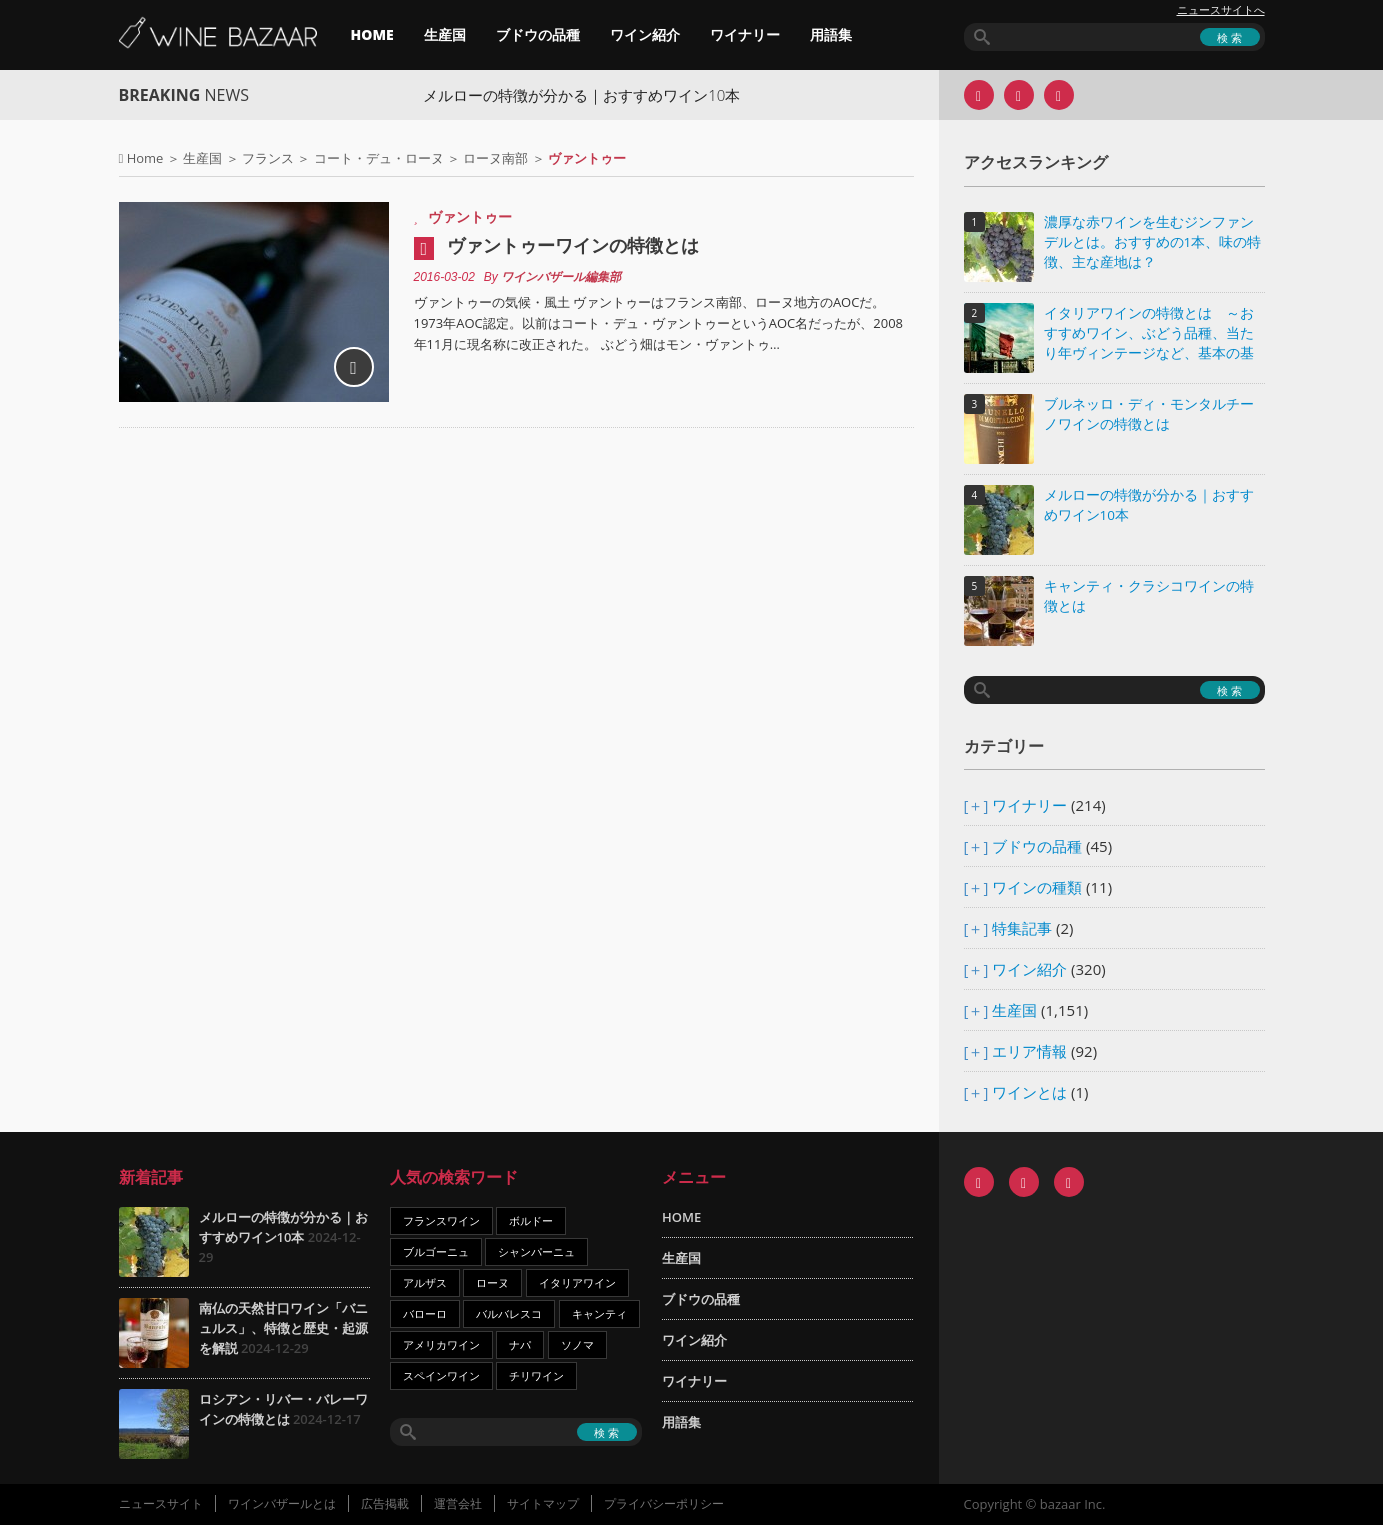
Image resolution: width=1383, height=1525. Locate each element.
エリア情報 (1029, 1051)
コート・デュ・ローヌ (379, 158)
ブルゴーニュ (436, 1251)
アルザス (425, 1282)
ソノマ (577, 1344)
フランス (268, 158)
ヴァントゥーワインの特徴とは (573, 245)
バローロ (425, 1313)
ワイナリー (745, 34)
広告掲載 (385, 1503)
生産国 (445, 34)
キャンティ (599, 1313)
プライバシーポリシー (664, 1503)
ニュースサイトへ (1221, 10)
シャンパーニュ (536, 1251)
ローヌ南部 (495, 158)
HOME (372, 34)
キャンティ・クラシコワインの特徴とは (1149, 596)
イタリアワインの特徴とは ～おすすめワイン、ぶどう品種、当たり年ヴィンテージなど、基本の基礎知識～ (1149, 334)
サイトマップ (543, 1503)
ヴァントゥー (470, 216)
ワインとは (1029, 1092)
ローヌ (492, 1282)
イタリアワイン (577, 1282)
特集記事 (1022, 928)
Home (145, 158)
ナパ (520, 1344)
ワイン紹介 (645, 34)
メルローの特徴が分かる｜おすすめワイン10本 (605, 95)
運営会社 (458, 1503)
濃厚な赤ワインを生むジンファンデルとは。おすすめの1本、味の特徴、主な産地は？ (1153, 242)
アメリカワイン (441, 1344)
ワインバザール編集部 (561, 277)
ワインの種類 (1037, 887)
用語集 (831, 34)
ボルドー (531, 1220)
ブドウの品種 (538, 34)
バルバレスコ (509, 1313)
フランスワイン (441, 1220)
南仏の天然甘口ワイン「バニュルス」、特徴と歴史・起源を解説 (283, 1328)
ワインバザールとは (282, 1503)
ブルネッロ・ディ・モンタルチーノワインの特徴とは (1149, 414)
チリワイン (536, 1375)
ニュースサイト (161, 1503)
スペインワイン (441, 1375)
